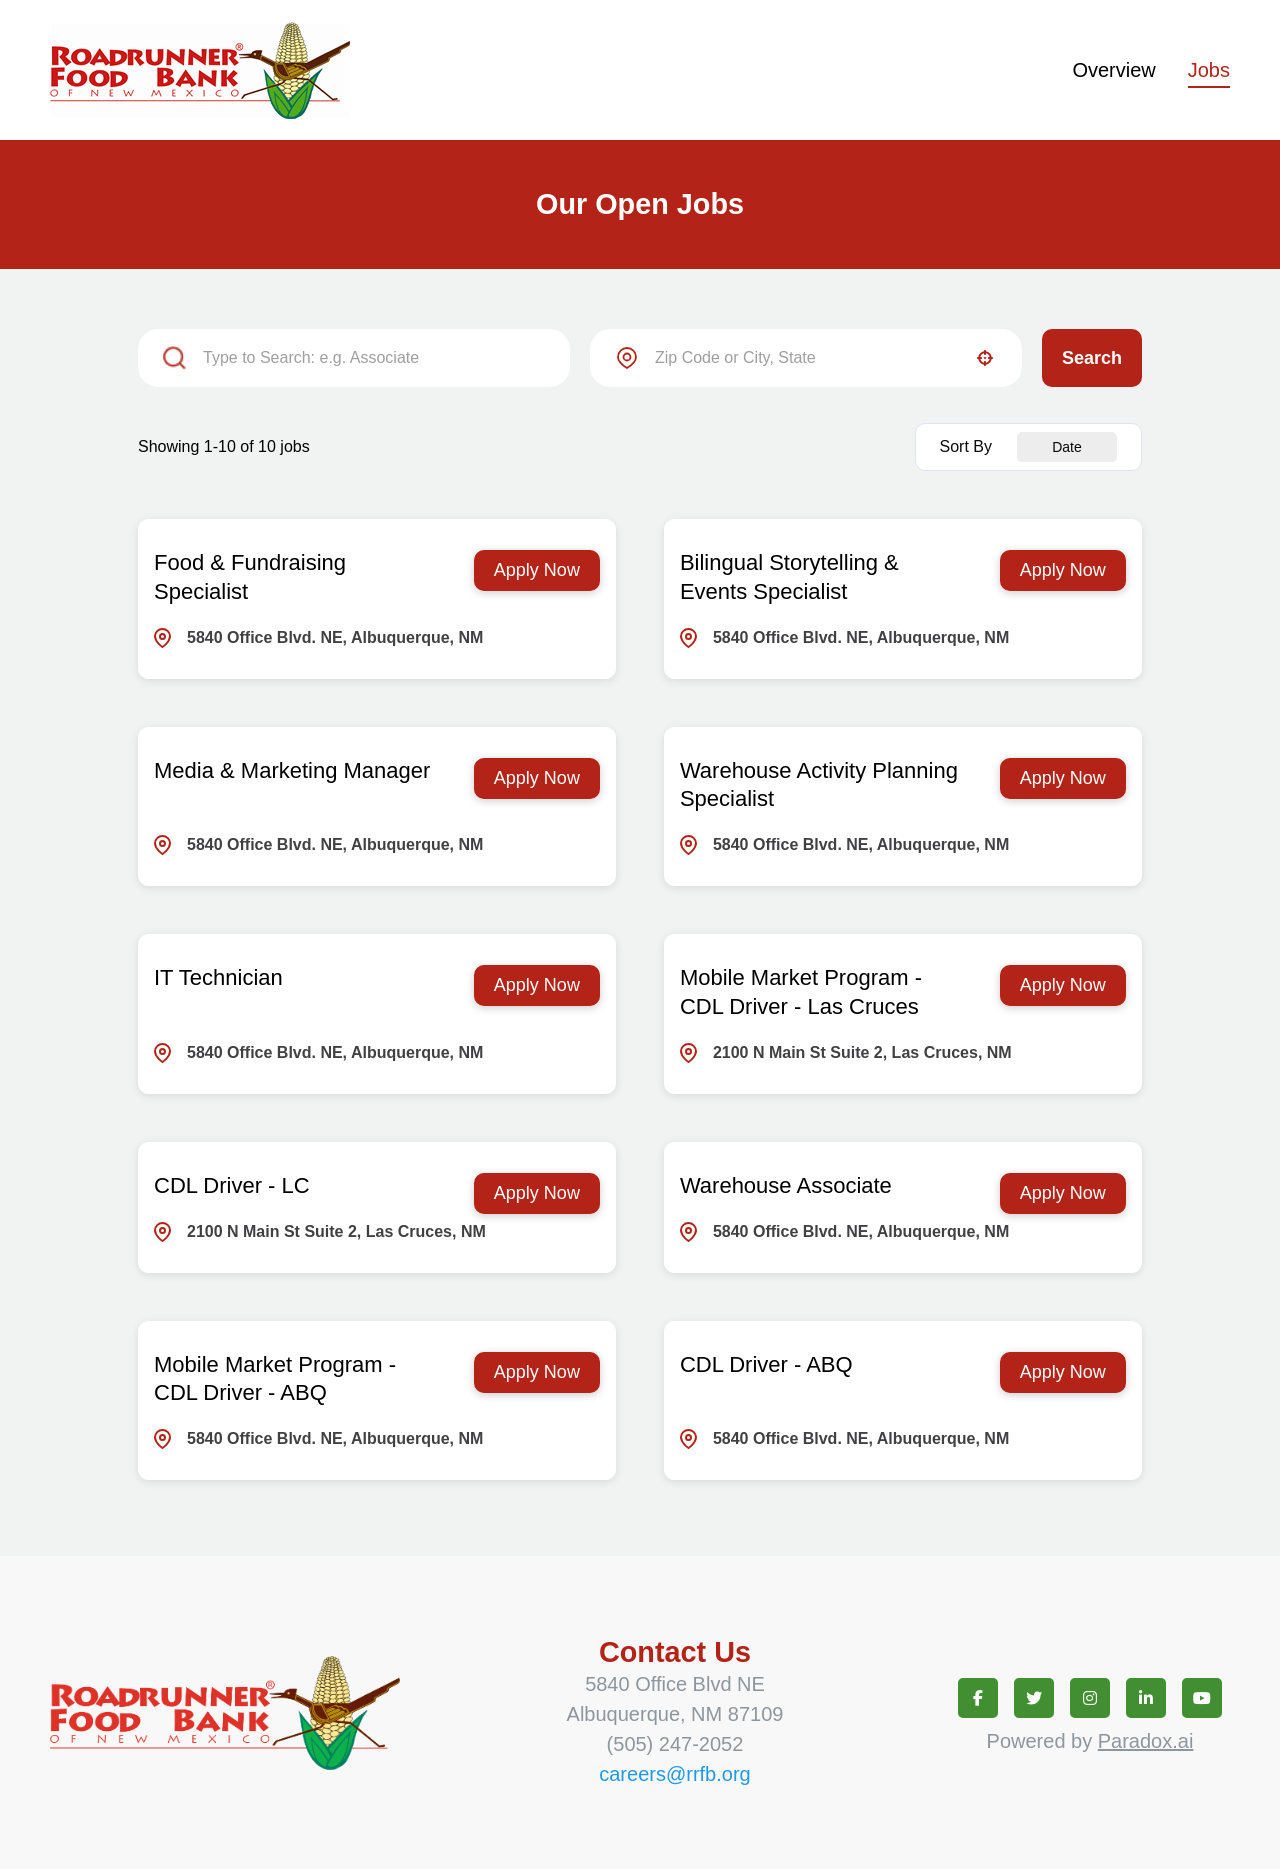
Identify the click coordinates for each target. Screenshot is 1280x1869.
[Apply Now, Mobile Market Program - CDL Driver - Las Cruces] (1063, 985)
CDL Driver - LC (232, 1185)
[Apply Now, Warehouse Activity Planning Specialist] (1063, 778)
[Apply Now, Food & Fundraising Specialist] (537, 570)
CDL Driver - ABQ (766, 1364)
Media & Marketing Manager (292, 770)
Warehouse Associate (786, 1185)
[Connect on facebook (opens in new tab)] (978, 1698)
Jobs (1209, 70)
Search (1092, 358)
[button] (985, 358)
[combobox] (806, 358)
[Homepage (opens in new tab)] (200, 70)
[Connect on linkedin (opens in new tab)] (1146, 1698)
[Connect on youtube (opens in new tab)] (1202, 1698)
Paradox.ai (1146, 1741)
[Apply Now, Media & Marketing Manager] (537, 778)
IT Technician (218, 977)
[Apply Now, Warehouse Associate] (1063, 1193)
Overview (1113, 70)
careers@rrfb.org (674, 1774)
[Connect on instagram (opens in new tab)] (1090, 1698)
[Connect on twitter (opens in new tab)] (1034, 1698)
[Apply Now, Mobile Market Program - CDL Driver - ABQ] (537, 1372)
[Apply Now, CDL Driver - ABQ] (1063, 1372)
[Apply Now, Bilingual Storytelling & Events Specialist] (1063, 570)
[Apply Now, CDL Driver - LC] (537, 1193)
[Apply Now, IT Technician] (537, 985)
